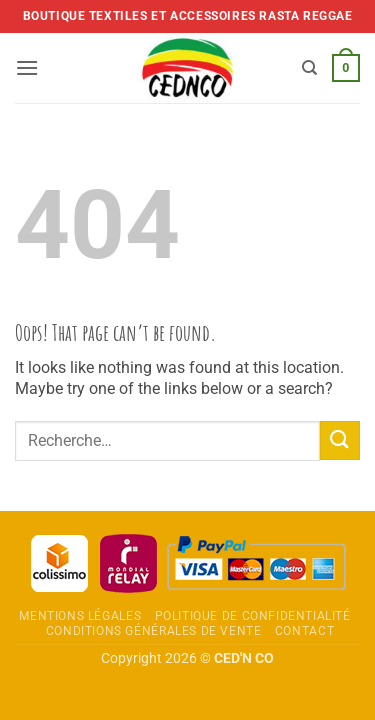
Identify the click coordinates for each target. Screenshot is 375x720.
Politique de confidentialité (253, 616)
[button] (27, 67)
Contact (304, 631)
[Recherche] (309, 68)
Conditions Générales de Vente (154, 631)
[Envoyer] (340, 440)
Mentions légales (80, 616)
